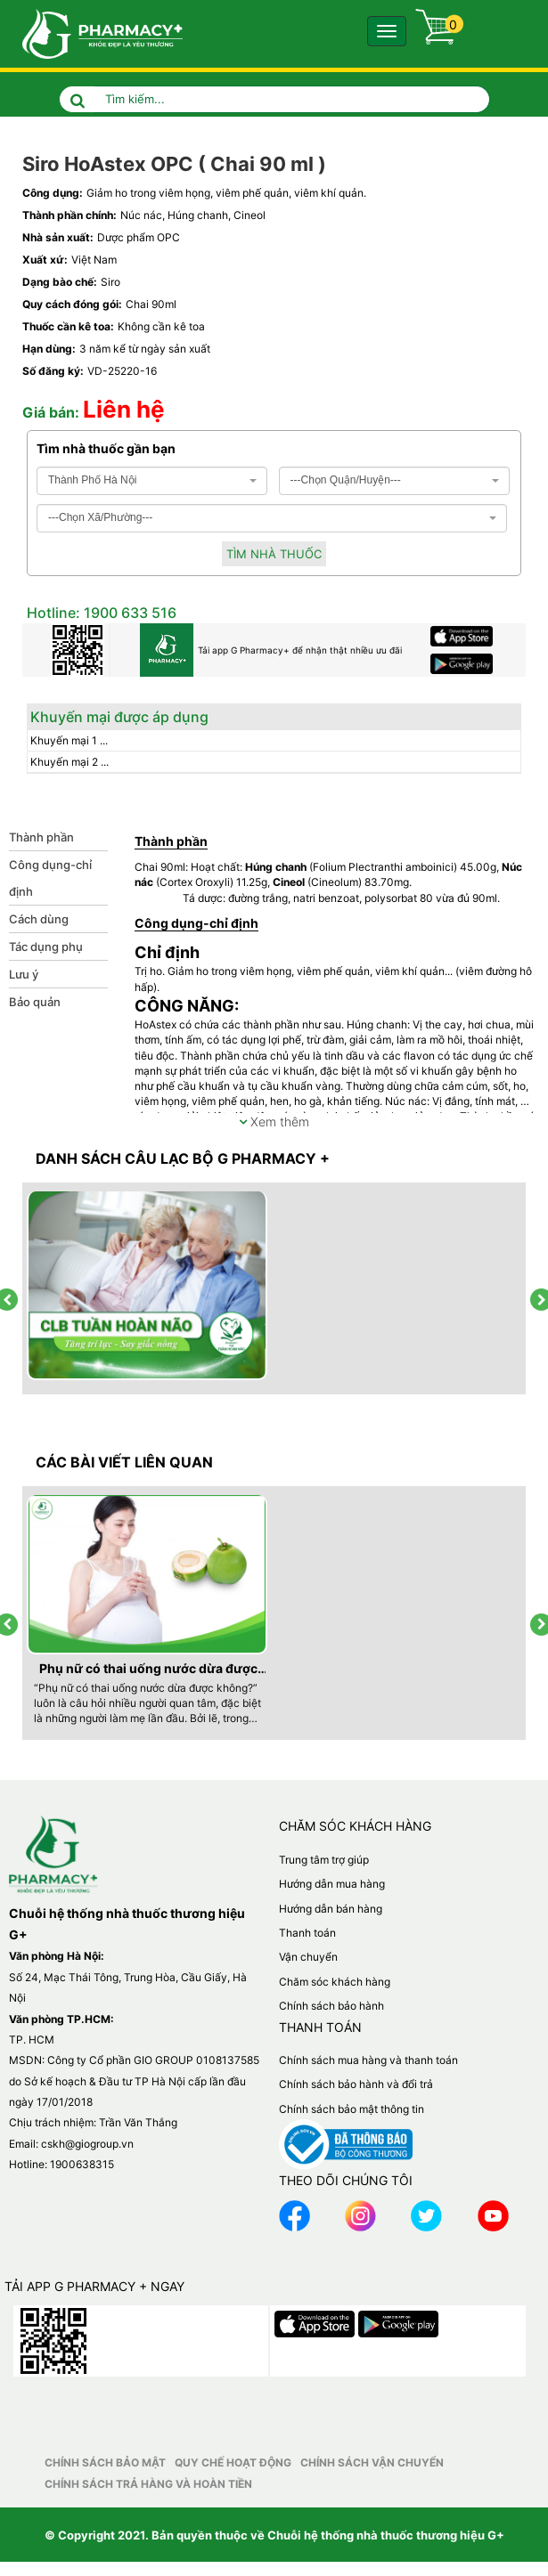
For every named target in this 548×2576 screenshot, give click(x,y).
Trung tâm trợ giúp (324, 1859)
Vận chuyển (308, 1956)
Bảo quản (35, 1002)
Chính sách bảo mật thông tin (351, 2109)
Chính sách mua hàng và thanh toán (368, 2060)
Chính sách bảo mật (105, 2462)
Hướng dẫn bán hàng (330, 1908)
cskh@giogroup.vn (87, 2143)
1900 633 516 (128, 613)
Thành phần (41, 837)
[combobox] (152, 481)
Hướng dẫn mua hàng (332, 1883)
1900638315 (82, 2164)
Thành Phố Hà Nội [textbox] (92, 480)
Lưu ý (23, 974)
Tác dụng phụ (46, 946)
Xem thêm (274, 1121)
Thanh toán (307, 1932)
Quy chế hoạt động (233, 2462)
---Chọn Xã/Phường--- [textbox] (100, 517)
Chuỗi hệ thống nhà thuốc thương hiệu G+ (385, 2535)
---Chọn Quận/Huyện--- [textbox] (345, 480)
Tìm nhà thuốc (274, 554)
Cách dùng (39, 919)
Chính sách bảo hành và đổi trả (356, 2084)
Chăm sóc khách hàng (334, 1981)
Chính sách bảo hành (331, 2005)
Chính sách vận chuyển (372, 2462)
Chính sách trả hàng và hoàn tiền (148, 2484)
